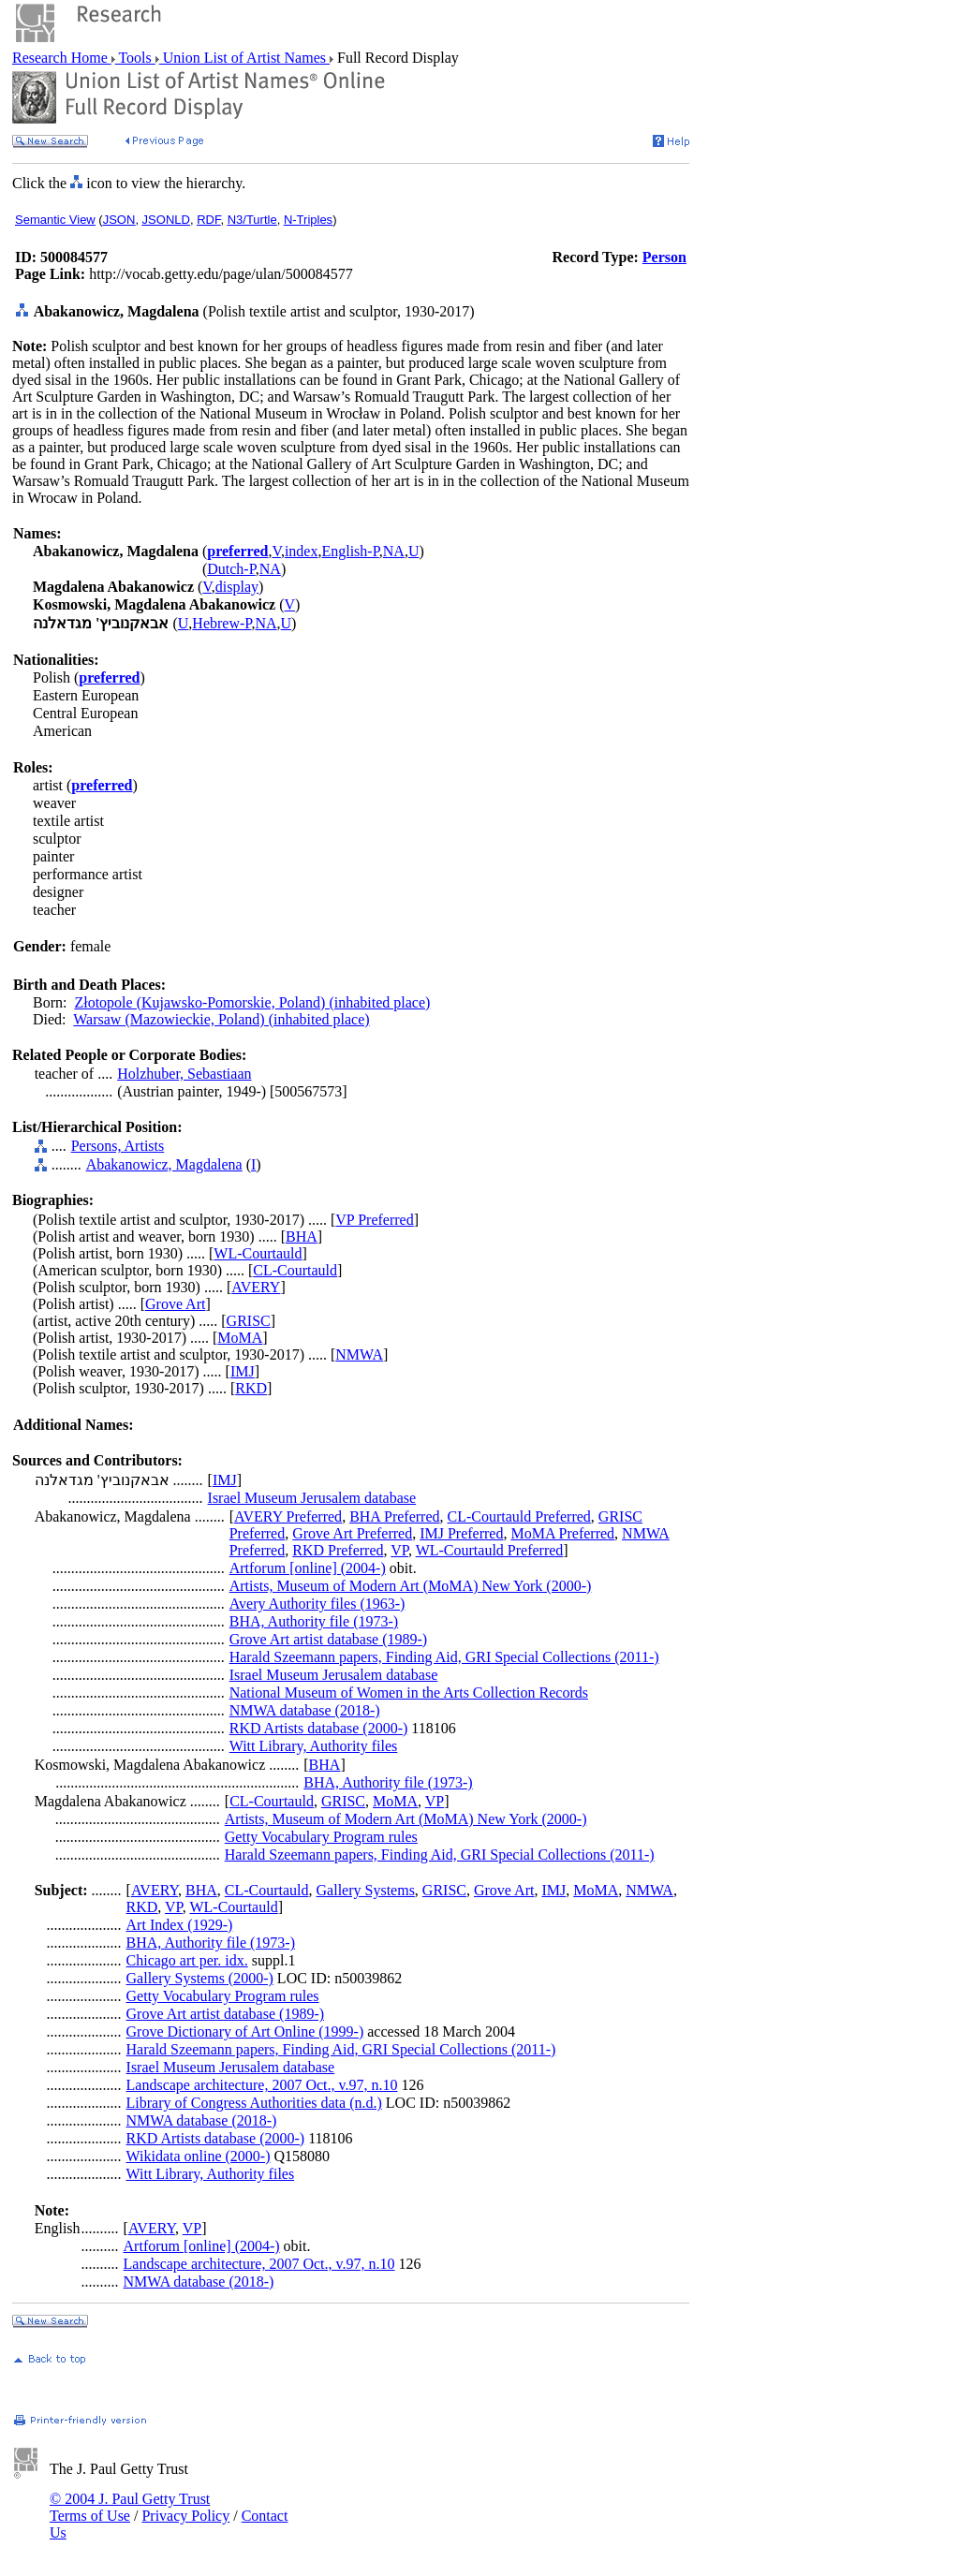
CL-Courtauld (295, 1270)
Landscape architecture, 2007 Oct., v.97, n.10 (262, 2085)
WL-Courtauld (258, 1253)
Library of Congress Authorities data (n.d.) (254, 2103)
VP (399, 1550)
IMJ (242, 1371)
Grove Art (175, 1304)
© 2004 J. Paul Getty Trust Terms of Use (130, 2507)
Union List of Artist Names (244, 58)
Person (664, 257)
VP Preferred (374, 1220)
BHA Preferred (394, 1516)
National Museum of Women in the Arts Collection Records (408, 1692)
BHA (301, 1236)
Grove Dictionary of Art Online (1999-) (245, 2031)
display (236, 587)
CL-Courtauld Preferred (519, 1516)
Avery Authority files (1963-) (317, 1604)
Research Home (61, 58)
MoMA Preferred (562, 1533)
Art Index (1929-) (179, 1925)
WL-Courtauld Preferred (490, 1550)
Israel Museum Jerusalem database (312, 1498)
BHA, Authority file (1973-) (313, 1621)
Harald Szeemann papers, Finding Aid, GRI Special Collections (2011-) (444, 1657)
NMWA (359, 1354)
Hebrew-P (221, 623)
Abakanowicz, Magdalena (164, 1164)
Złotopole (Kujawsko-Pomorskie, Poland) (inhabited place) (252, 1002)
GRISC (249, 1321)
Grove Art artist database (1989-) (328, 1639)
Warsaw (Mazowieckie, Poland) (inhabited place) (221, 1019)
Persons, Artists (118, 1146)
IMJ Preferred (461, 1533)
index (301, 551)
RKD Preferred (337, 1550)
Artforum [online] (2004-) (307, 1568)
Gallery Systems (366, 1890)
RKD (251, 1388)
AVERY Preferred (288, 1516)
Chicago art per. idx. (187, 1960)
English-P (349, 551)
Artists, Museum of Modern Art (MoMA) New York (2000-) (410, 1586)
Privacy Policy (185, 2516)
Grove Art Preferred (352, 1533)
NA (394, 551)
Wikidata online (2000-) (198, 2156)
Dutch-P (231, 569)
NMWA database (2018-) (304, 1710)
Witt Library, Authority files (313, 1746)
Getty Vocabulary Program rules (321, 1837)
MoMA (239, 1338)
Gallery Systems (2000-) (199, 1978)
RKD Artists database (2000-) (318, 1728)
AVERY (255, 1287)
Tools (135, 58)
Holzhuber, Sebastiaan (184, 1074)
